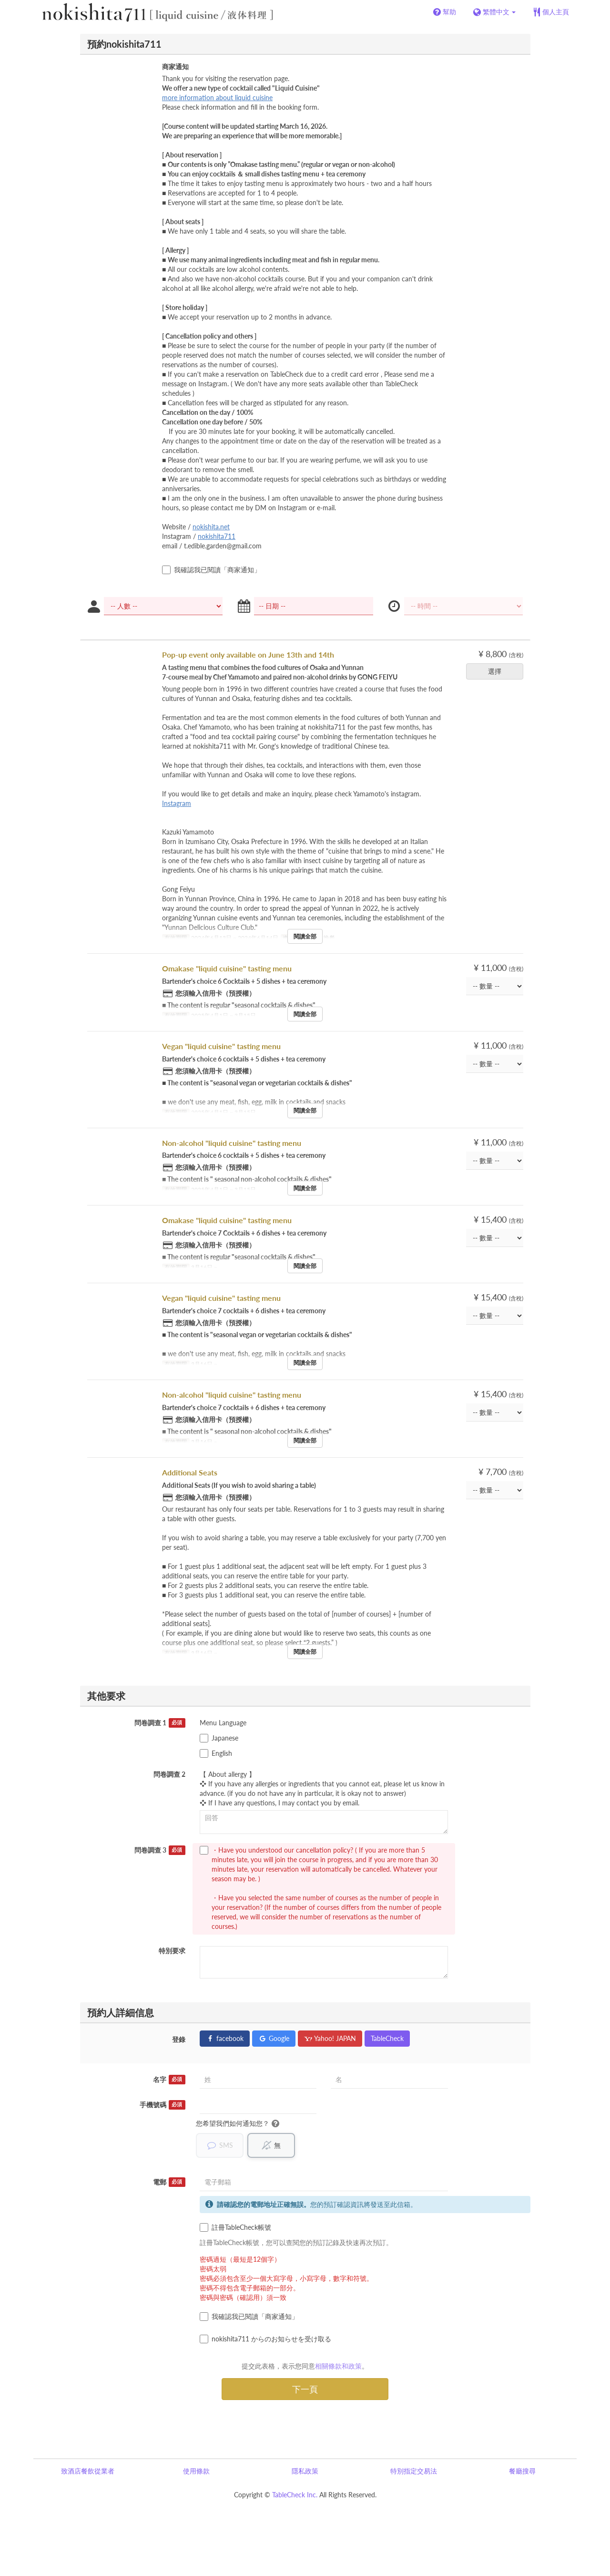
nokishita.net (211, 527)
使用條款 (196, 2471)
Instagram (176, 803)
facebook (225, 2038)
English (216, 1753)
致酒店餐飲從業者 (87, 2471)
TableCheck (387, 2038)
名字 (169, 2079)
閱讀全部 (305, 936)
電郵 (169, 2182)
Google (273, 2038)
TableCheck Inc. (294, 2495)
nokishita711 (216, 536)
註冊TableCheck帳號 (235, 2227)
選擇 (498, 671)
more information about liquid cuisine (217, 97)
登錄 (178, 2039)
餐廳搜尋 (522, 2471)
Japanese (219, 1738)
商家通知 (175, 66)
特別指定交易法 (413, 2471)
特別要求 (172, 1951)
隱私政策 (305, 2471)
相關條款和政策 (338, 2366)
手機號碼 (162, 2105)
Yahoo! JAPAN (330, 2038)
